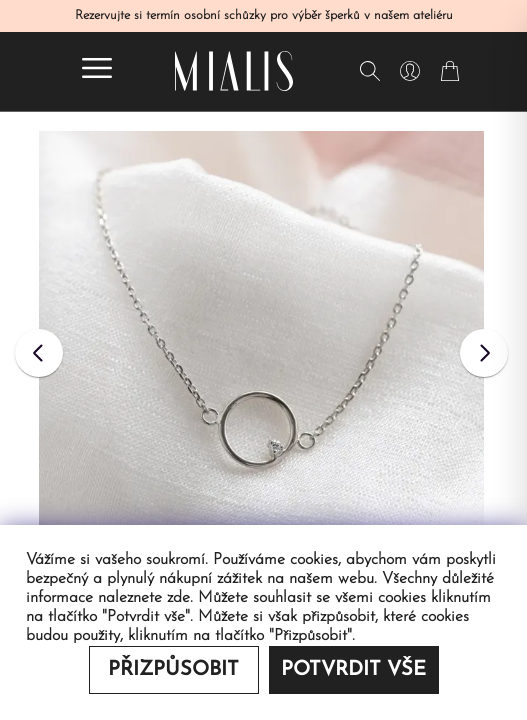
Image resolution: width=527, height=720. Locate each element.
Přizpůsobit (173, 670)
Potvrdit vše (353, 670)
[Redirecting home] (234, 71)
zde (178, 598)
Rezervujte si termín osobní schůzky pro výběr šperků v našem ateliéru (264, 15)
